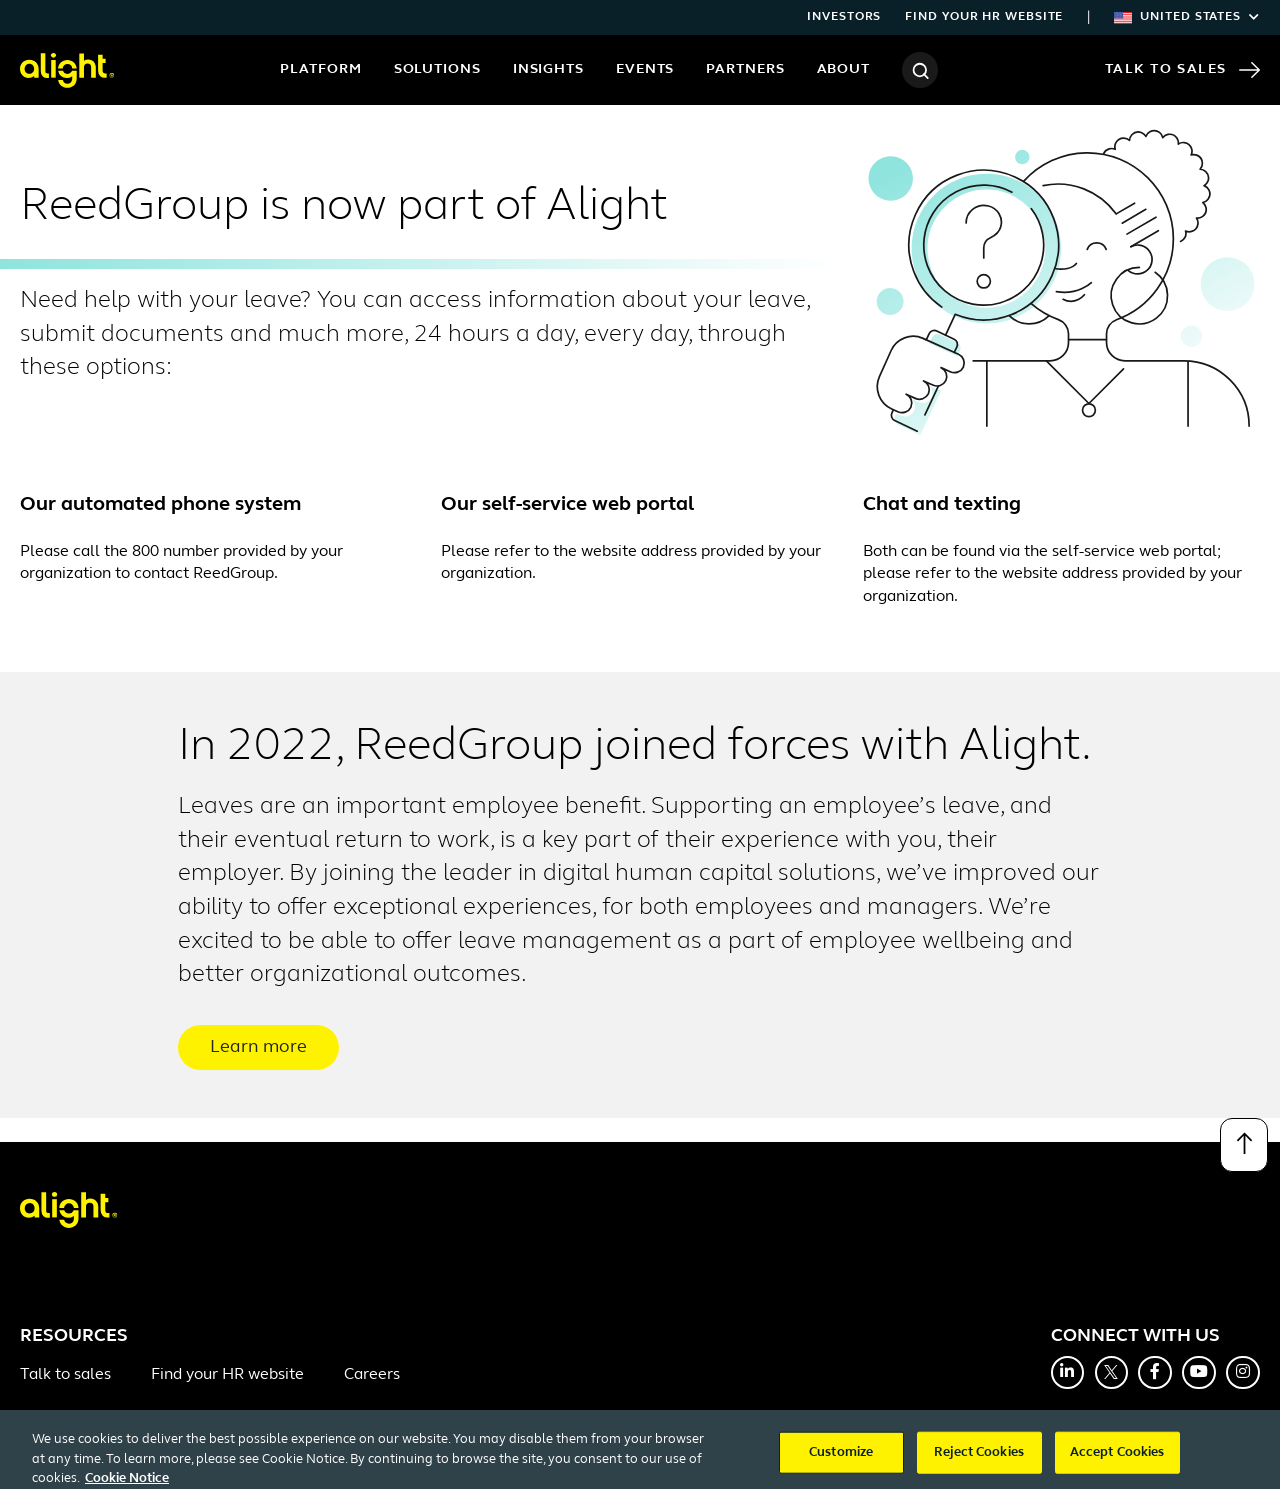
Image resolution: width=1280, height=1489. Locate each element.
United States (1187, 17)
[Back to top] (1244, 1145)
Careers (372, 1375)
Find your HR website (984, 17)
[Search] (920, 70)
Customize (841, 1462)
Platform (320, 69)
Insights (548, 69)
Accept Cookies (1117, 1462)
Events (645, 69)
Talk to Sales (1182, 70)
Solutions (437, 69)
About (844, 69)
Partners (745, 69)
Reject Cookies (979, 1462)
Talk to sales (65, 1375)
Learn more (258, 1047)
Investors (844, 17)
